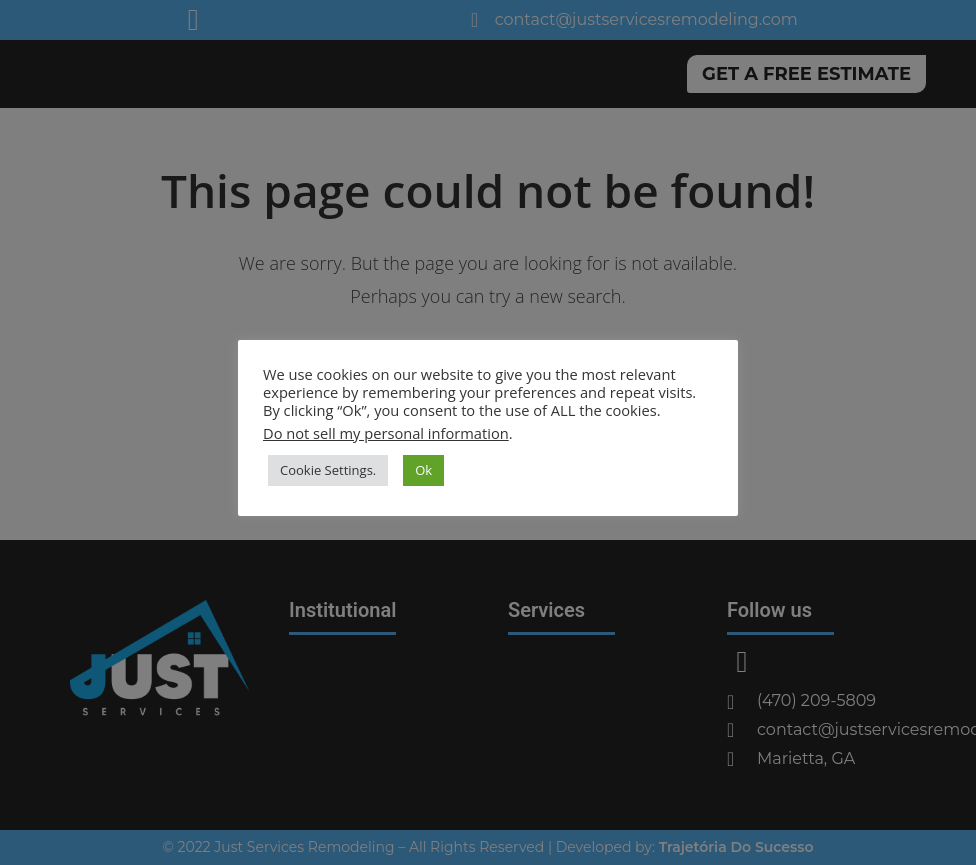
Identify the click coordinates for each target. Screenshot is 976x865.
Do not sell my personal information (386, 433)
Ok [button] (423, 470)
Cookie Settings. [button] (328, 470)
